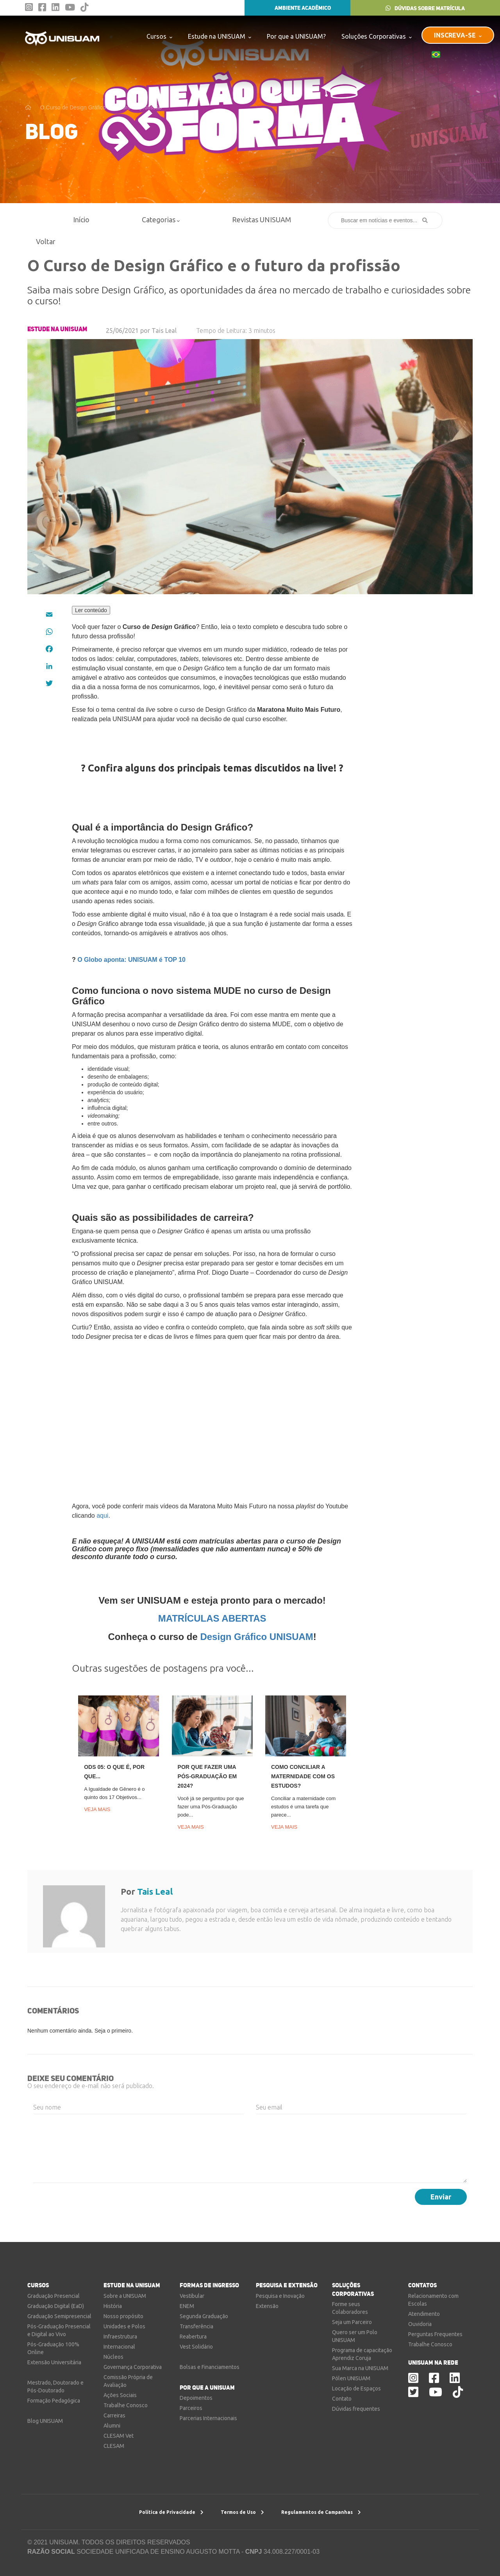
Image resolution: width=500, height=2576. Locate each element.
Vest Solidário (196, 2347)
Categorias (161, 219)
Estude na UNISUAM (219, 36)
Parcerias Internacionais (208, 2418)
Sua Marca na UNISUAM (360, 2368)
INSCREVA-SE (458, 35)
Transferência (196, 2326)
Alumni (112, 2425)
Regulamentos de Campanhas (321, 2512)
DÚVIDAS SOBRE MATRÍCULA (425, 8)
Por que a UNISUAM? (296, 36)
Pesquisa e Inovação (280, 2296)
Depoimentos (196, 2398)
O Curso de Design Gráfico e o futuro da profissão (101, 107)
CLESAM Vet (119, 2436)
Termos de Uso (242, 2512)
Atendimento (424, 2314)
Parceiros (191, 2408)
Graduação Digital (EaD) (55, 2306)
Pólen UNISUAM (351, 2378)
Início (81, 219)
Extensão (267, 2306)
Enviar (440, 2197)
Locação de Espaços (356, 2388)
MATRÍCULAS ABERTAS (212, 1618)
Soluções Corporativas (376, 36)
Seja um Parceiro (352, 2322)
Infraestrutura (120, 2336)
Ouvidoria (420, 2324)
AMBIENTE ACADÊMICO (297, 7)
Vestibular (192, 2296)
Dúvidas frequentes (356, 2409)
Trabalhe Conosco (126, 2405)
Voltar (42, 241)
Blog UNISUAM (45, 2421)
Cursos (159, 36)
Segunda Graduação (204, 2316)
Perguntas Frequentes (435, 2334)
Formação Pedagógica (53, 2400)
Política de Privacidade (171, 2512)
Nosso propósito (123, 2316)
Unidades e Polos (124, 2326)
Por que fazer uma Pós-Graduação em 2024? (207, 1776)
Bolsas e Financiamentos (209, 2367)
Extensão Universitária (54, 2362)
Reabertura (193, 2336)
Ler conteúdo (91, 610)
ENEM (187, 2306)
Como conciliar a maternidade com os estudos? (303, 1776)
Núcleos (113, 2357)
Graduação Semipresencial (59, 2316)
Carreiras (114, 2415)
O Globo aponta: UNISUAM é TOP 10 (131, 959)
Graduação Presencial (53, 2296)
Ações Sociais (120, 2395)
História (113, 2306)
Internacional (119, 2347)
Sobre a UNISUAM (125, 2296)
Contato (342, 2399)
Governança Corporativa (133, 2367)
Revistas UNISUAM (261, 219)
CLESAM (114, 2446)
